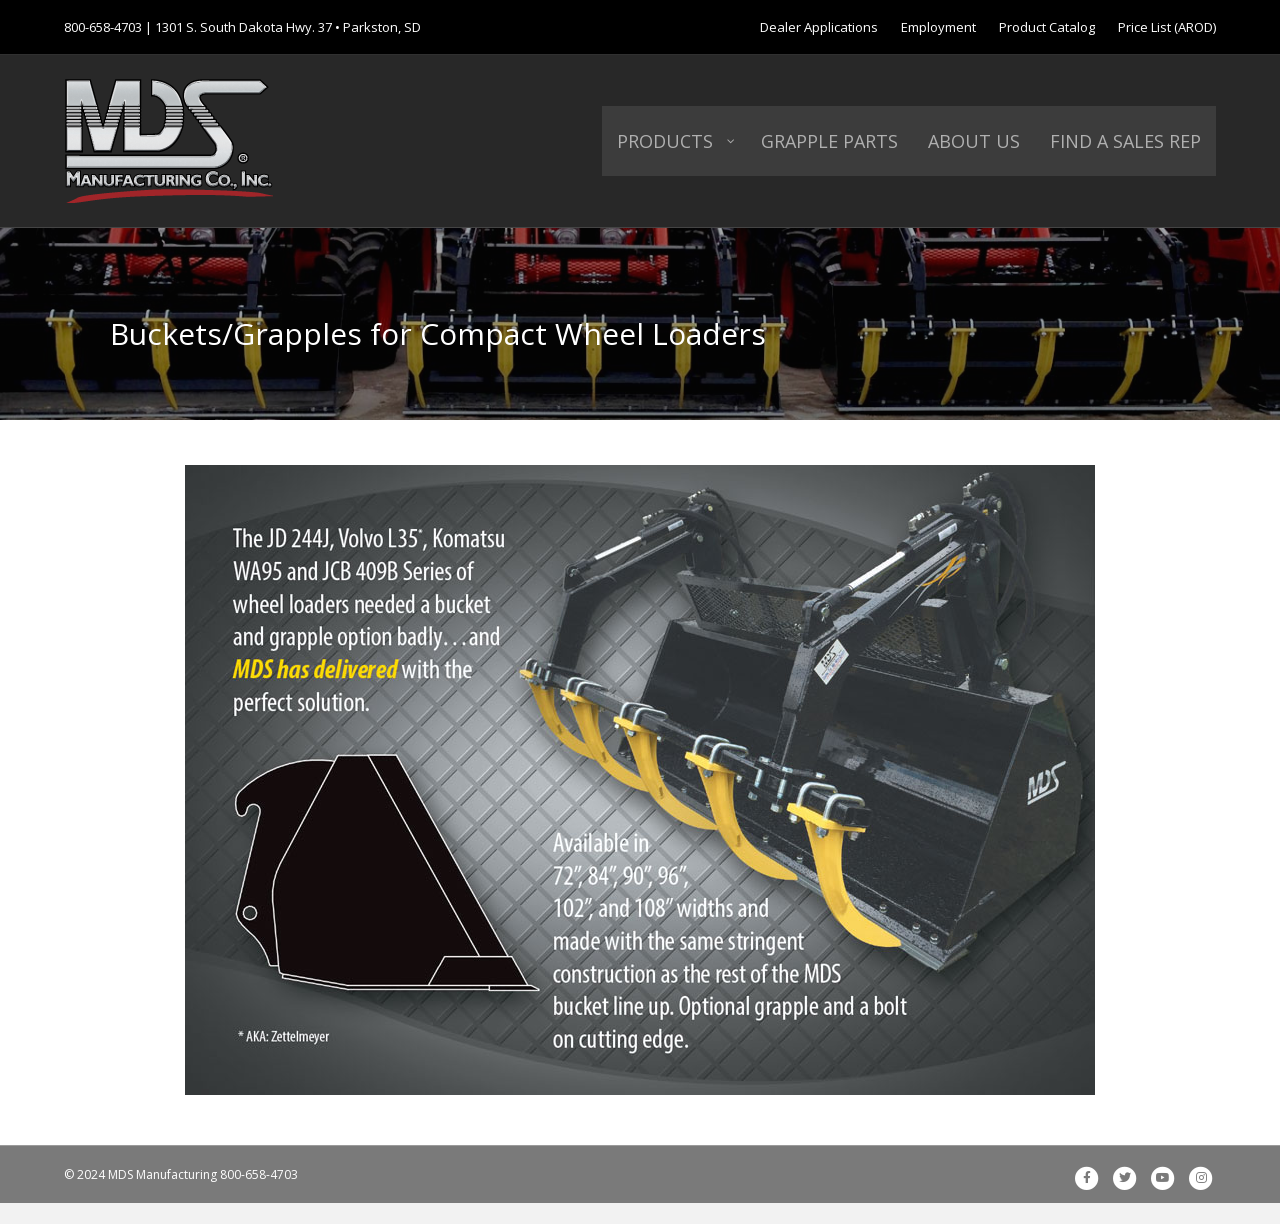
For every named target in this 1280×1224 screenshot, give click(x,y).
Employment (938, 27)
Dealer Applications (819, 27)
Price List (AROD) (1167, 27)
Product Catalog (1047, 27)
